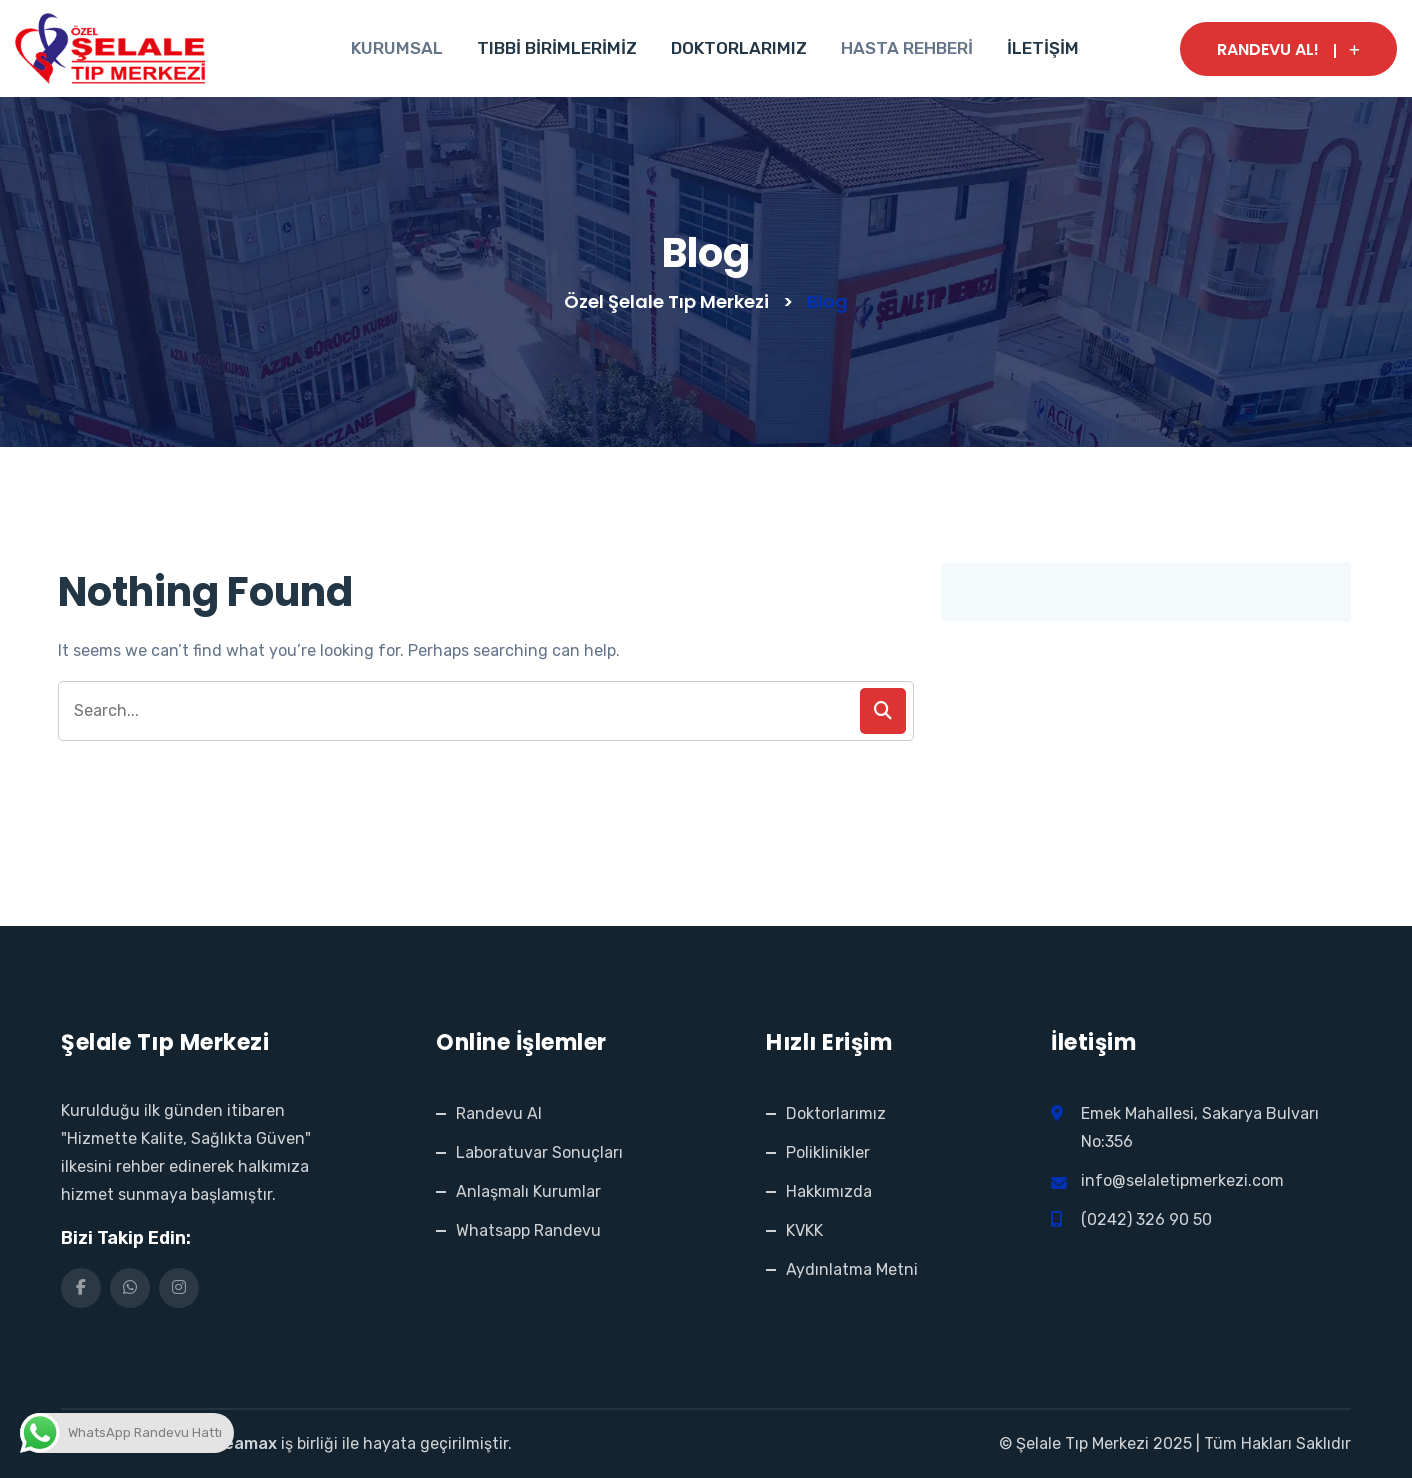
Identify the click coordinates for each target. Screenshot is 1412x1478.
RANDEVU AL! (1288, 49)
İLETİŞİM (1043, 48)
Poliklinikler (828, 1152)
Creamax (241, 1443)
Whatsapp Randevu (528, 1230)
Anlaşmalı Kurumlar (528, 1191)
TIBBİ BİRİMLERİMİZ (557, 48)
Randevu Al (499, 1113)
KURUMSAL (397, 48)
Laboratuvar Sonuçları (539, 1152)
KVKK (804, 1230)
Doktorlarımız (836, 1113)
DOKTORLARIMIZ (739, 48)
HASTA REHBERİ (907, 48)
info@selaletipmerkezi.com (1182, 1180)
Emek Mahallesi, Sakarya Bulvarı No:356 (1202, 1127)
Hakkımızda (829, 1191)
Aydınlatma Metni (852, 1269)
